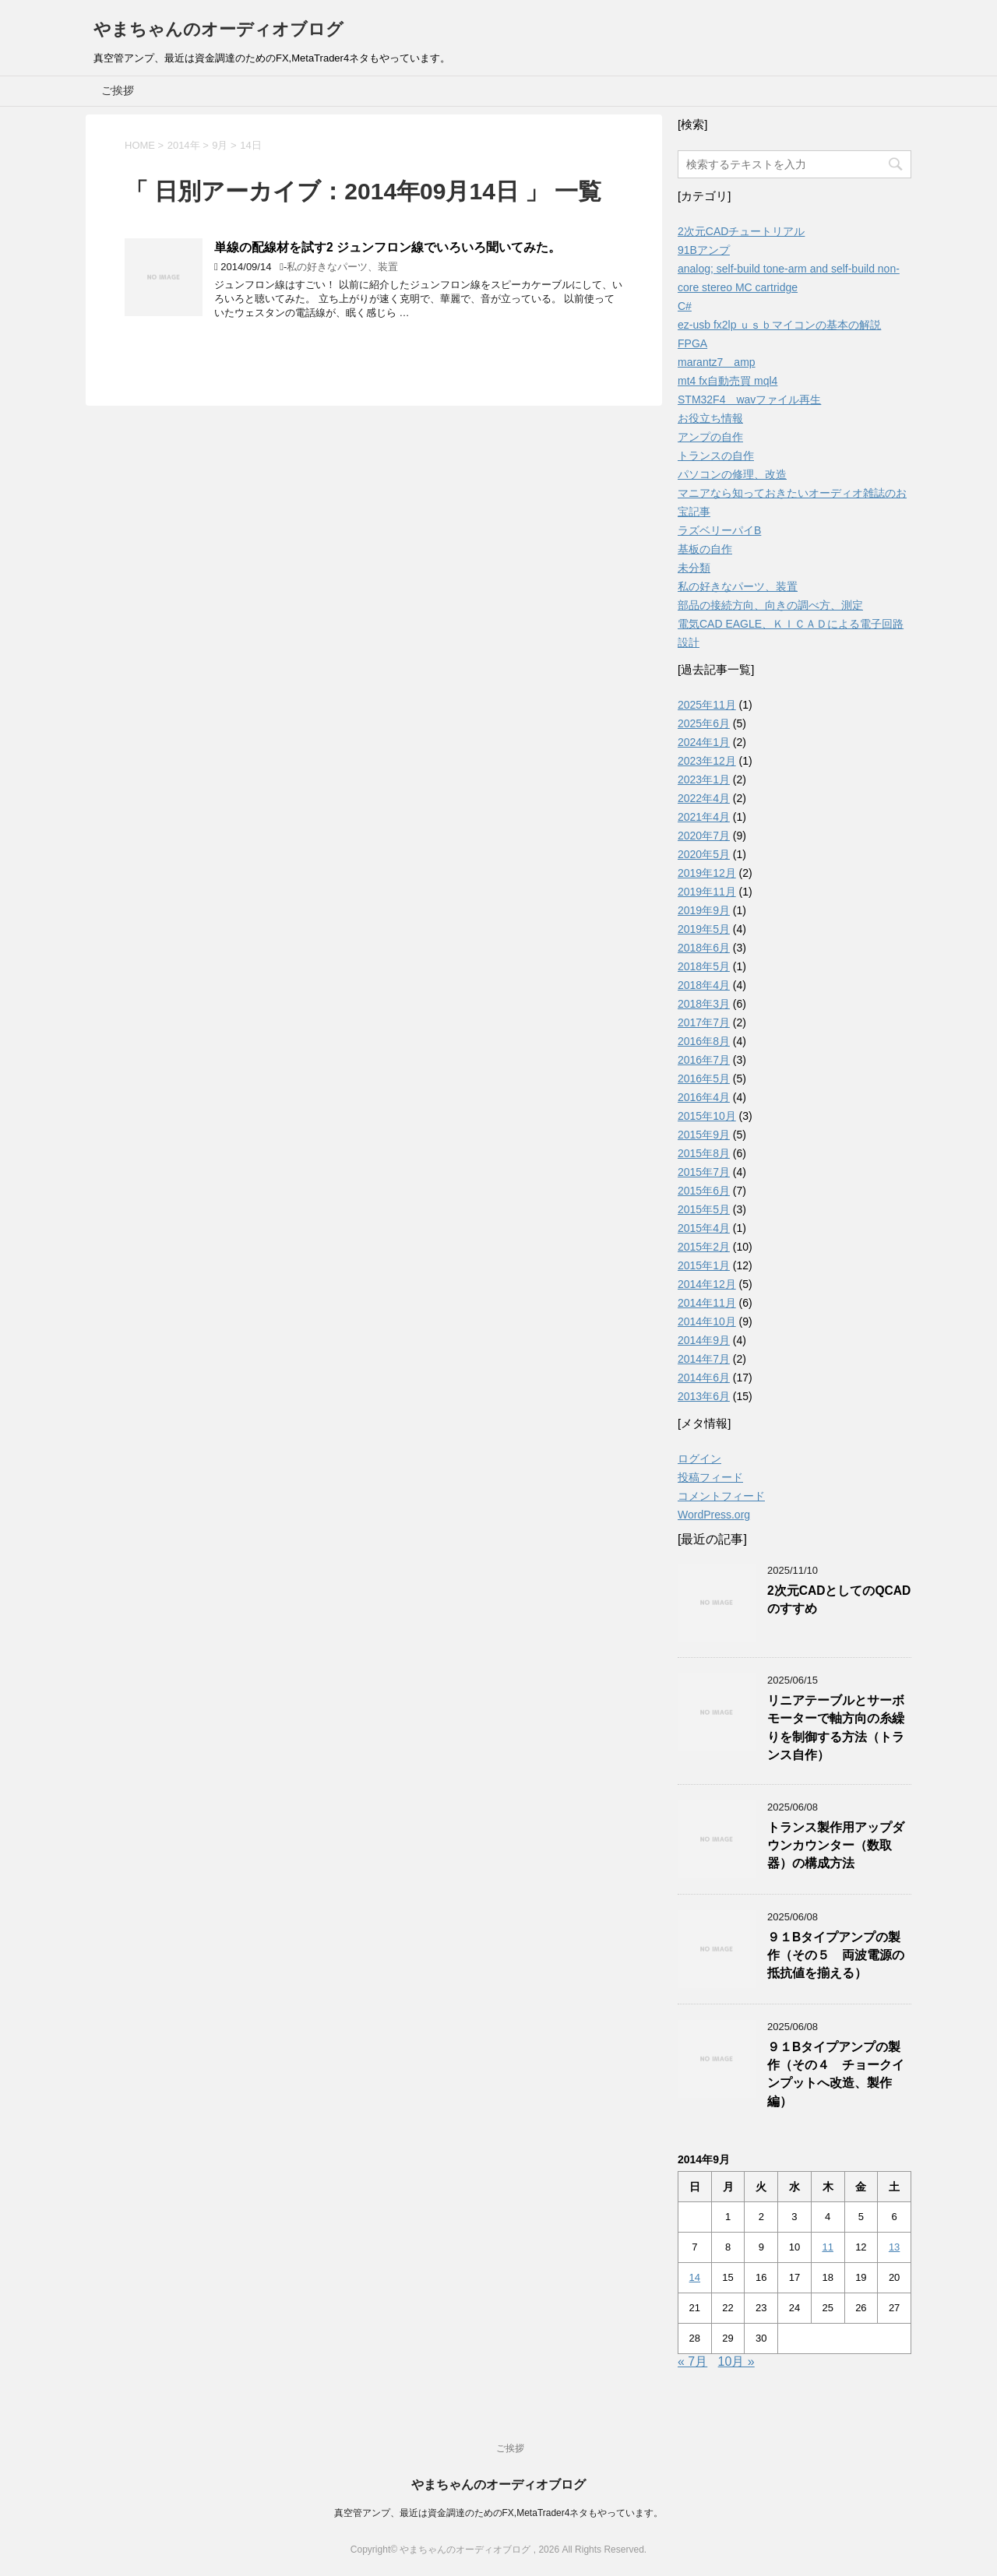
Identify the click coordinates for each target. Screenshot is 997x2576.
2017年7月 (704, 1022)
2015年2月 (704, 1246)
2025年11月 (707, 705)
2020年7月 (704, 835)
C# (685, 306)
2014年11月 (707, 1303)
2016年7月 (704, 1060)
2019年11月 (707, 891)
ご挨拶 (117, 90)
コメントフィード (721, 1496)
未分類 (694, 567)
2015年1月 (704, 1265)
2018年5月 (704, 966)
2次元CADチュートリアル (741, 231)
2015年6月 (704, 1190)
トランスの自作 (716, 455)
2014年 (183, 145)
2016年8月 (704, 1041)
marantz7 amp (717, 362)
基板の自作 (705, 549)
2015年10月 (707, 1116)
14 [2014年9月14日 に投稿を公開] (694, 2277)
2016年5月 (704, 1078)
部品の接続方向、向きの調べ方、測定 (770, 605)
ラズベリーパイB (719, 530)
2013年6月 (704, 1396)
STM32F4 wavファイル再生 (749, 399)
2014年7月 (704, 1359)
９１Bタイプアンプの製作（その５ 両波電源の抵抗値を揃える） (835, 1955)
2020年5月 (704, 854)
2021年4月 (704, 817)
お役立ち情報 (710, 418)
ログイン (699, 1458)
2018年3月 (704, 1004)
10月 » (736, 2361)
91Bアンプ (704, 250)
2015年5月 (704, 1209)
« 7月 (692, 2361)
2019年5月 (704, 929)
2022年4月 (704, 798)
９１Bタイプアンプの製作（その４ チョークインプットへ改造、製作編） (835, 2074)
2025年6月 (704, 723)
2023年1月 (704, 779)
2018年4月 (704, 985)
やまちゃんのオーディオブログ (218, 29)
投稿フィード (710, 1477)
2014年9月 (704, 1340)
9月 (219, 145)
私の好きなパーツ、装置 (342, 267)
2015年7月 (704, 1172)
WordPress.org (714, 1514)
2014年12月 (707, 1284)
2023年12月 (707, 761)
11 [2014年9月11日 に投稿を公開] (827, 2247)
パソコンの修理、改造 (732, 474)
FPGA (692, 343)
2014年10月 (707, 1321)
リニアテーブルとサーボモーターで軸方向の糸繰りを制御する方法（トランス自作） (835, 1727)
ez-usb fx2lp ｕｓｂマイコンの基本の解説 (779, 324)
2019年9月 (704, 910)
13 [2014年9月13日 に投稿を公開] (894, 2247)
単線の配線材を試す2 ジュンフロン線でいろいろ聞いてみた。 (387, 247)
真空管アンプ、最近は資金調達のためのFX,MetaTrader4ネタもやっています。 (499, 2512)
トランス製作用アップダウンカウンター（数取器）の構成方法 (835, 1845)
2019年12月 (707, 873)
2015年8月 (704, 1153)
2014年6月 (704, 1377)
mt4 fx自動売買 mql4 (727, 381)
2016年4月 (704, 1097)
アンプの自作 (710, 437)
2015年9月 (704, 1134)
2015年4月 (704, 1228)
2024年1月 (704, 742)
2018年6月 (704, 947)
